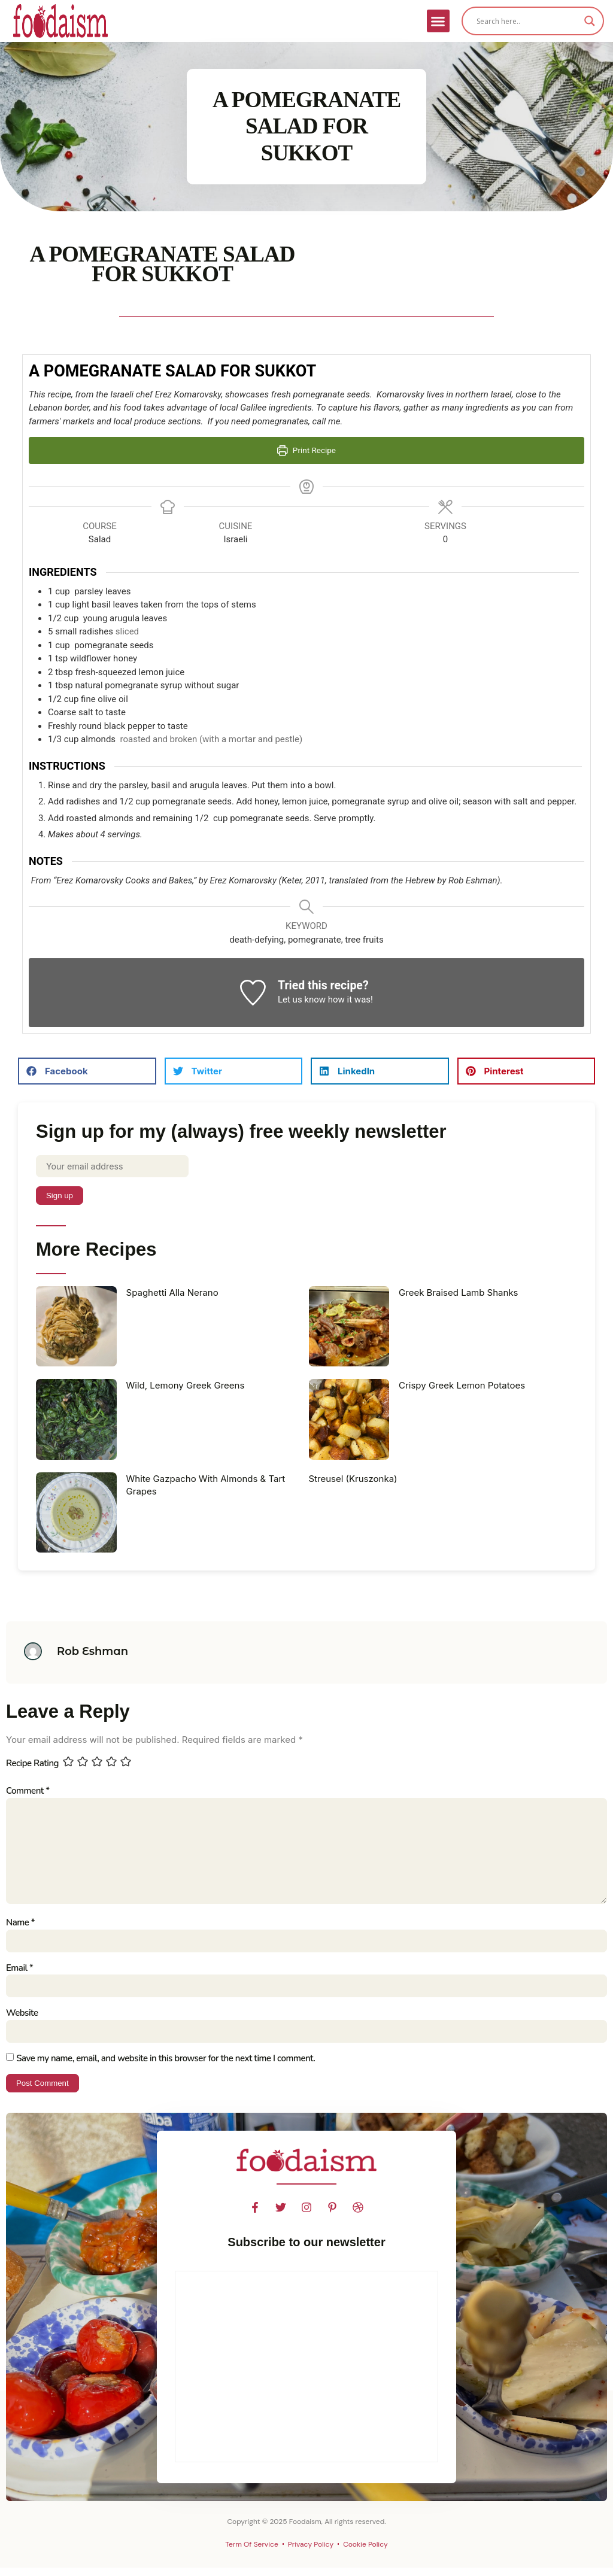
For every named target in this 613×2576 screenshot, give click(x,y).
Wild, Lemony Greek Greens (185, 1386)
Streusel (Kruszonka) (353, 1480)
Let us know (302, 999)
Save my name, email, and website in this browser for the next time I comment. (165, 2066)
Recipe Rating (32, 1764)
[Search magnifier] (589, 21)
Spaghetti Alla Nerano (172, 1293)
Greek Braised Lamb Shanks (458, 1293)
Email (19, 1974)
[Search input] (527, 21)
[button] (438, 21)
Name (20, 1928)
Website (22, 2021)
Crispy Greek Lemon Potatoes (462, 1386)
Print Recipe (306, 450)
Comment (27, 1792)
